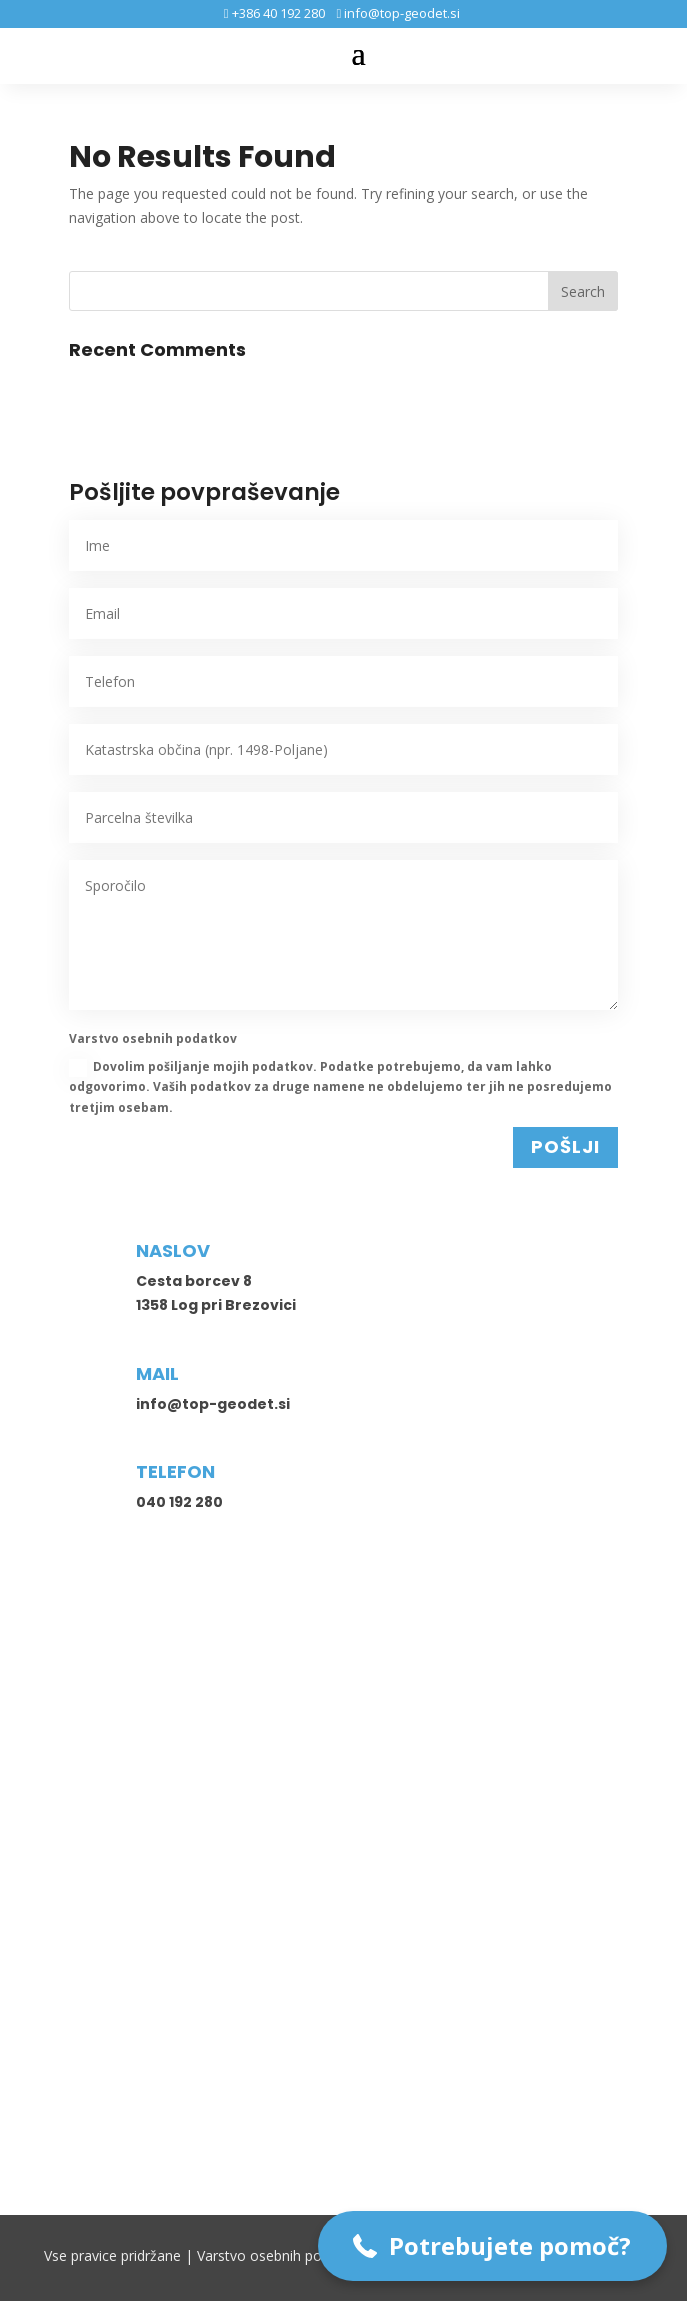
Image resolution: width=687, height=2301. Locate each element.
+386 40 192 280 (277, 13)
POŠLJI (565, 1146)
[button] (492, 2246)
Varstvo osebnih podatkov (281, 2255)
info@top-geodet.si (400, 13)
